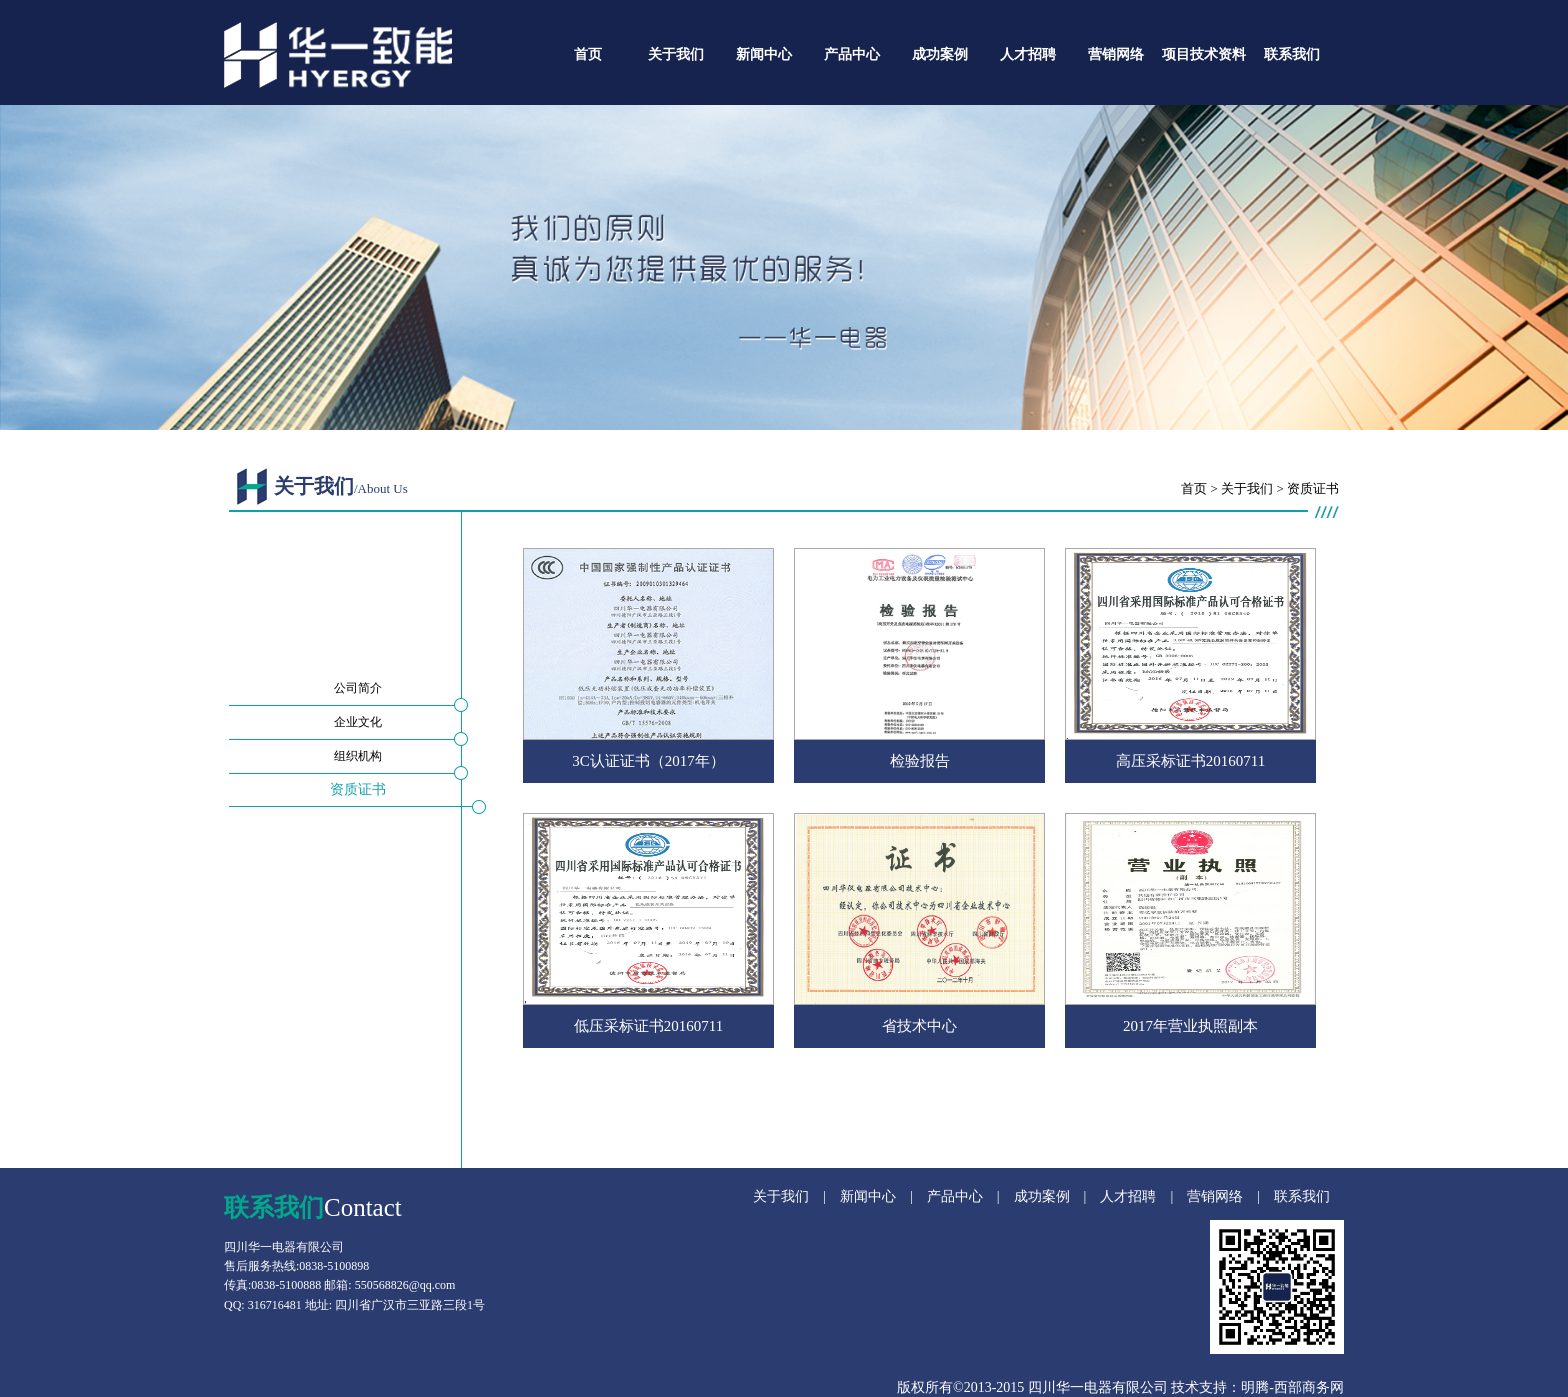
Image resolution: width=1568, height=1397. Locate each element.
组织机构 (358, 756)
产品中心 (852, 54)
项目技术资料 (1204, 54)
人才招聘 (1028, 54)
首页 (588, 54)
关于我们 (676, 54)
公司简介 (358, 688)
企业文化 (358, 722)
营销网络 (1116, 54)
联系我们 (1292, 54)
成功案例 (940, 54)
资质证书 (358, 789)
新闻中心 (764, 54)
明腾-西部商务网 (1292, 1387)
